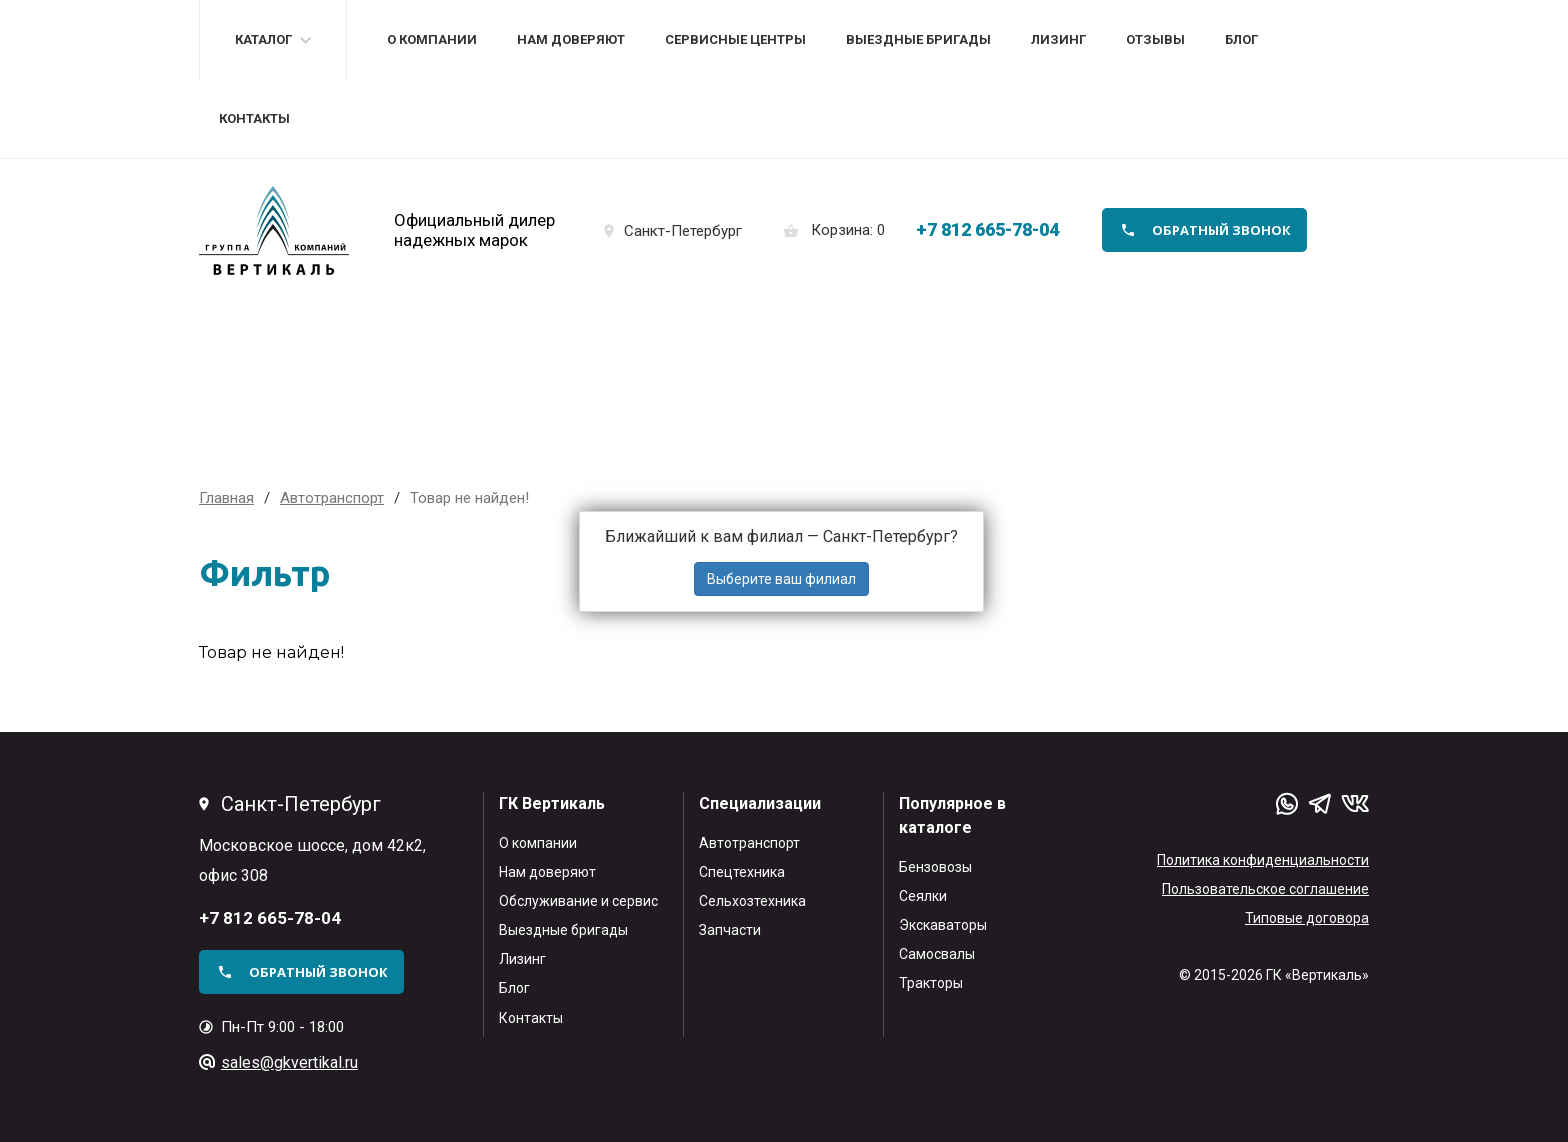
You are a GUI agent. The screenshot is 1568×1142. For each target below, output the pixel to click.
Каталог (263, 39)
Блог (1241, 39)
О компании (432, 39)
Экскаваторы (943, 925)
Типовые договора (1307, 918)
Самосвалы (937, 954)
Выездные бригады (918, 39)
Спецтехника (742, 872)
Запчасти (730, 930)
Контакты (254, 118)
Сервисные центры (735, 39)
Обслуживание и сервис (578, 901)
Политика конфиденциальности (1263, 860)
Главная (226, 498)
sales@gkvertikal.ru (289, 1062)
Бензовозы (935, 867)
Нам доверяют (571, 39)
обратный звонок (1221, 230)
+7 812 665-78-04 (987, 229)
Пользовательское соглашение (1265, 889)
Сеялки (923, 896)
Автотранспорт (749, 843)
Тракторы (931, 983)
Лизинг (1058, 39)
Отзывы (1155, 39)
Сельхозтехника (752, 901)
